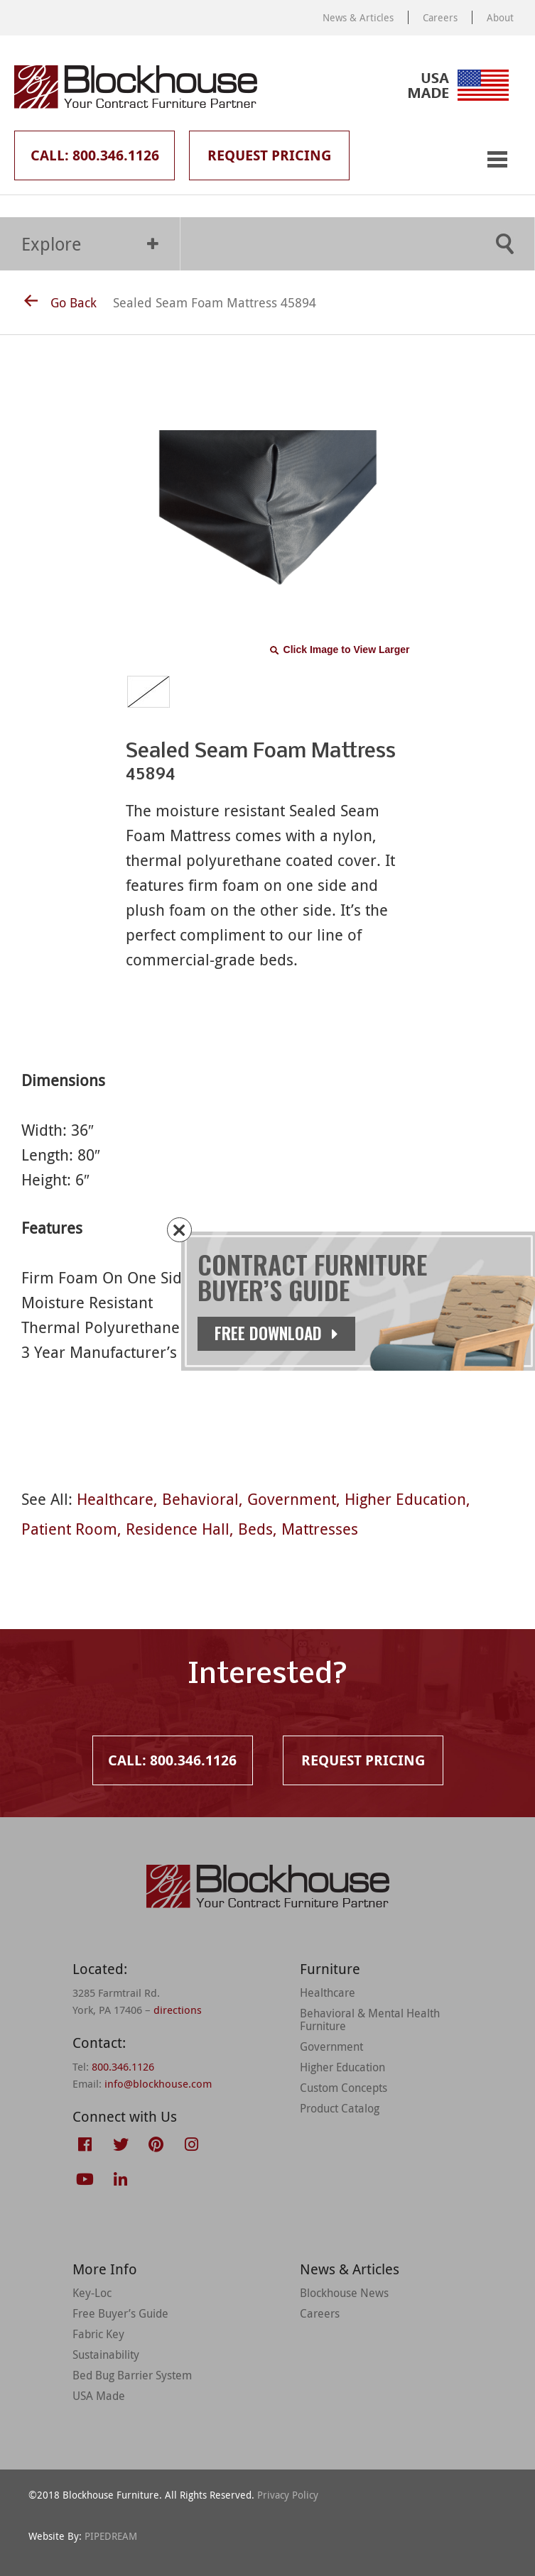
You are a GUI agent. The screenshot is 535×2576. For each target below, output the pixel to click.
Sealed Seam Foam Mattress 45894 (214, 302)
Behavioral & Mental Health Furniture (370, 2019)
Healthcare (115, 1499)
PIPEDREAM (111, 2536)
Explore (89, 244)
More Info (104, 2269)
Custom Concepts (343, 2087)
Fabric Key (98, 2334)
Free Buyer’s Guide (120, 2313)
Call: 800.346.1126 (95, 155)
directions (177, 2009)
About (500, 17)
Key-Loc (92, 2293)
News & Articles (358, 17)
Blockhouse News (344, 2293)
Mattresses (319, 1528)
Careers (440, 17)
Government (291, 1499)
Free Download (283, 1333)
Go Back (60, 302)
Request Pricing (269, 155)
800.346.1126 (123, 2066)
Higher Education (405, 1499)
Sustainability (105, 2354)
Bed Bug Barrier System (132, 2375)
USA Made (98, 2396)
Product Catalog (339, 2108)
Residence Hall (177, 1528)
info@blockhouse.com (158, 2083)
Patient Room (69, 1528)
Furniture (330, 1968)
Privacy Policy (287, 2494)
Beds (255, 1528)
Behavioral (200, 1499)
